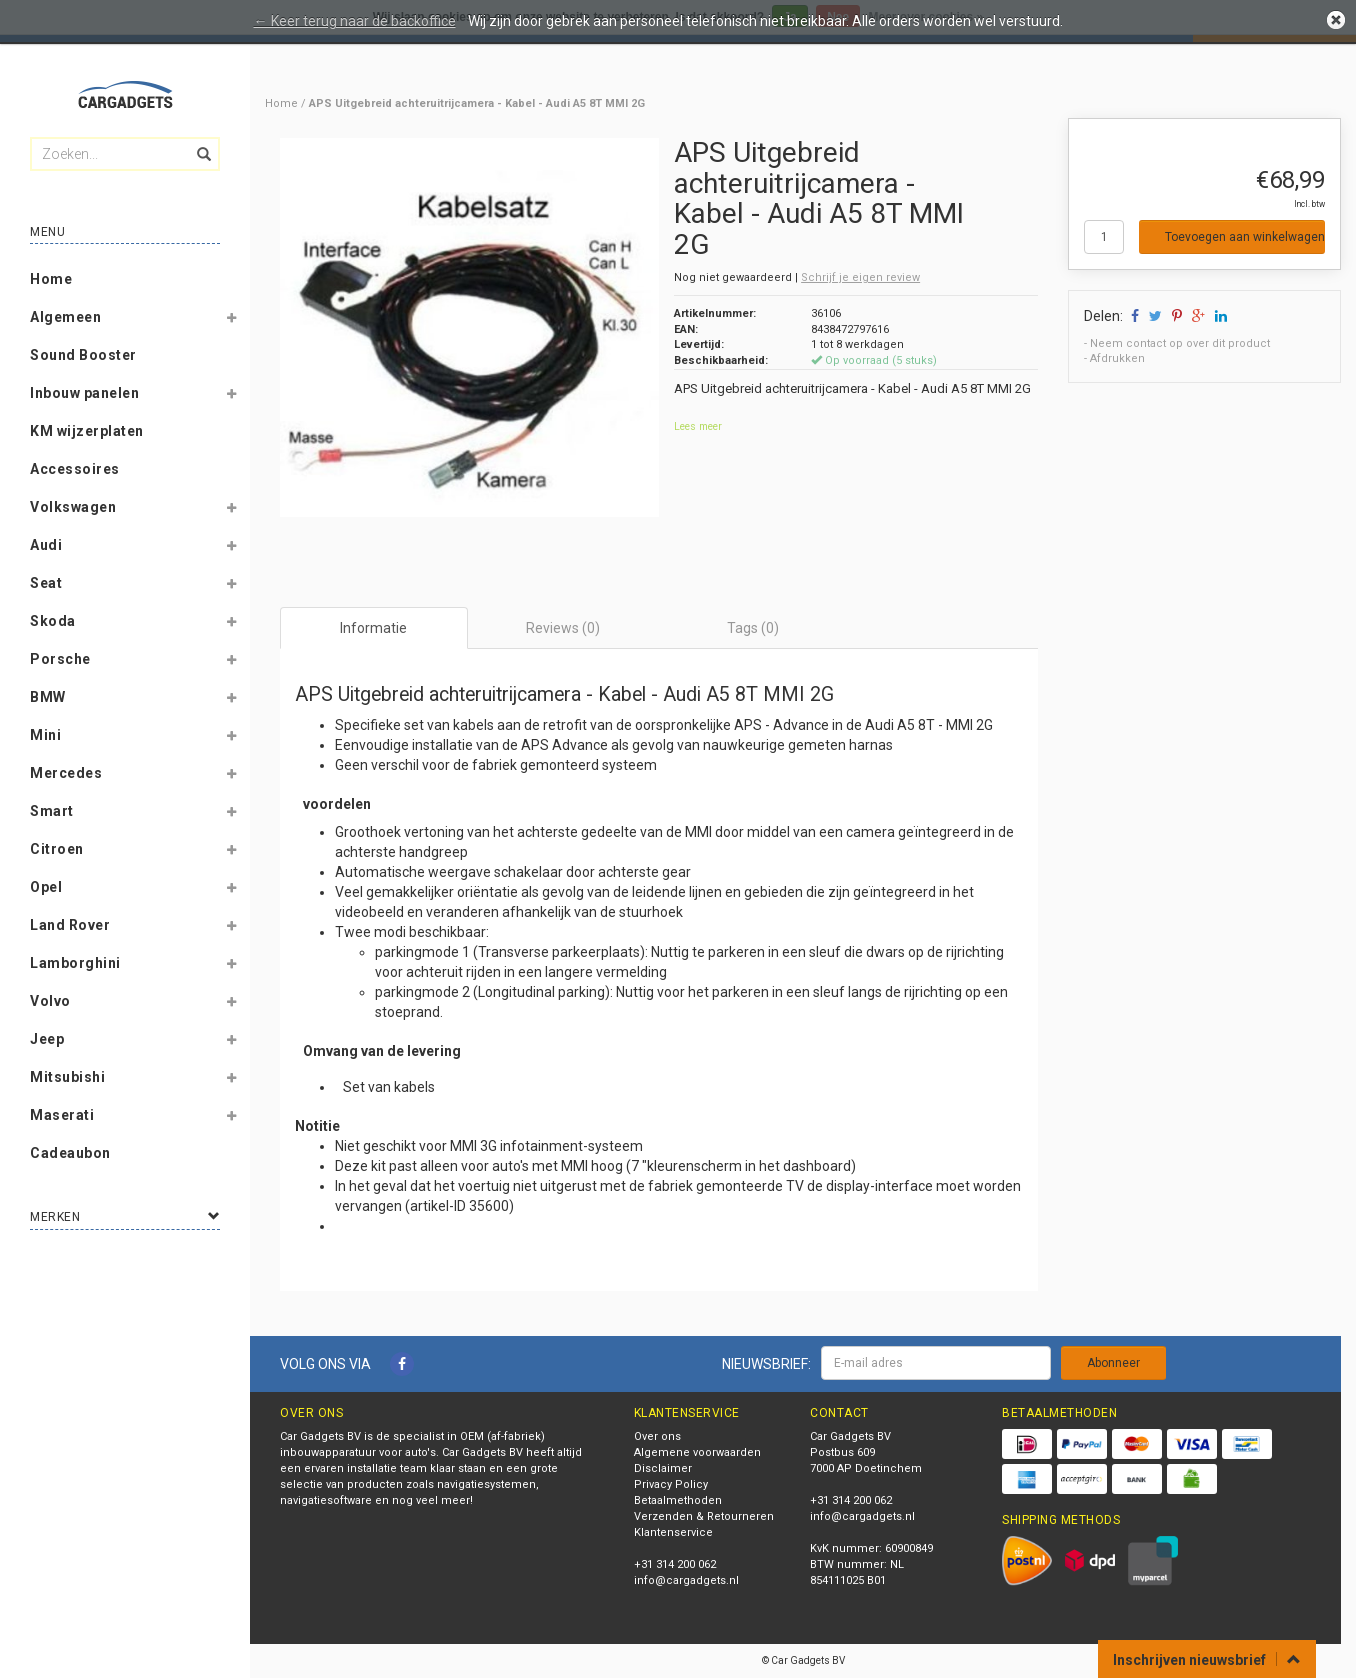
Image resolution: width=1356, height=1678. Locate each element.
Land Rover (70, 925)
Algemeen (65, 317)
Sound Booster (83, 355)
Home (51, 279)
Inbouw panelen (84, 393)
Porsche (60, 659)
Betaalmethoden (678, 1500)
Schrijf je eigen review (860, 277)
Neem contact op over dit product (1180, 343)
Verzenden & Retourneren (704, 1516)
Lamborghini (75, 963)
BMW (48, 697)
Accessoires (75, 469)
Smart (52, 811)
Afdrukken (1117, 358)
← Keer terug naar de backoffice (355, 21)
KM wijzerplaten (87, 431)
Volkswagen (73, 507)
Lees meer (698, 426)
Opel (46, 887)
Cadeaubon (70, 1153)
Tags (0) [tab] (753, 628)
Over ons (657, 1436)
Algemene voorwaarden (697, 1452)
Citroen (57, 849)
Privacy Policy (671, 1484)
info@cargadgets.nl (686, 1580)
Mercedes (66, 773)
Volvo (50, 1001)
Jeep (47, 1039)
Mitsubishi (67, 1077)
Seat (46, 583)
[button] (231, 321)
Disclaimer (663, 1468)
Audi (46, 545)
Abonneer (1113, 1363)
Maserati (62, 1115)
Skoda (53, 621)
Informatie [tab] (373, 628)
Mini (45, 735)
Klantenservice (673, 1532)
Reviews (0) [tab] (563, 628)
